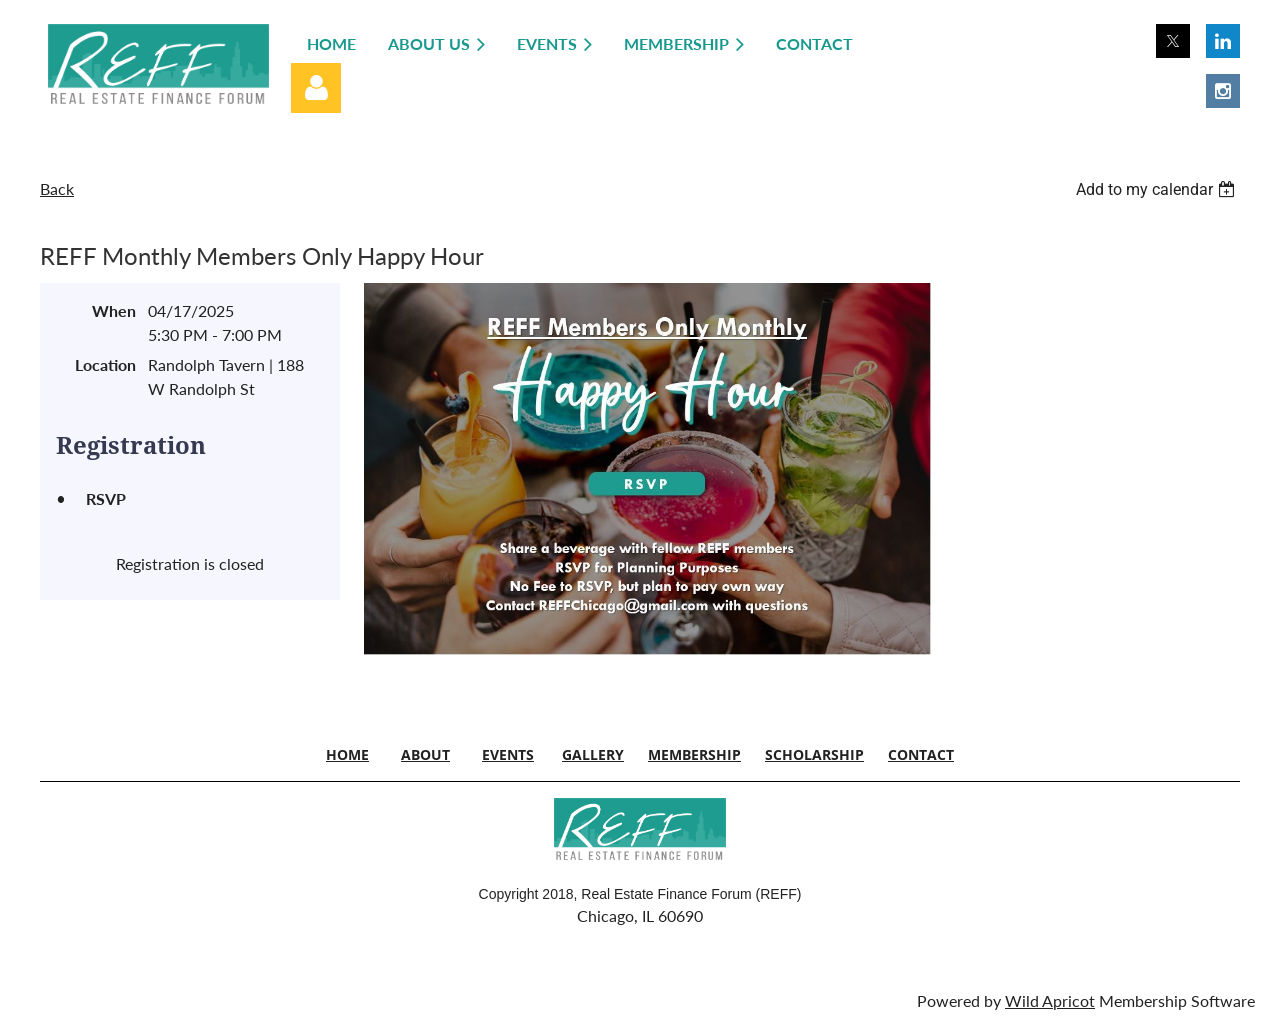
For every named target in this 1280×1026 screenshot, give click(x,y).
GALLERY (593, 754)
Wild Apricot (1050, 1000)
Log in (316, 88)
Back (57, 188)
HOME (347, 754)
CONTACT (921, 754)
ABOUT (425, 754)
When (114, 310)
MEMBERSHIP (694, 754)
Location (105, 364)
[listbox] (1158, 189)
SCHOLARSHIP (814, 754)
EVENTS (508, 754)
